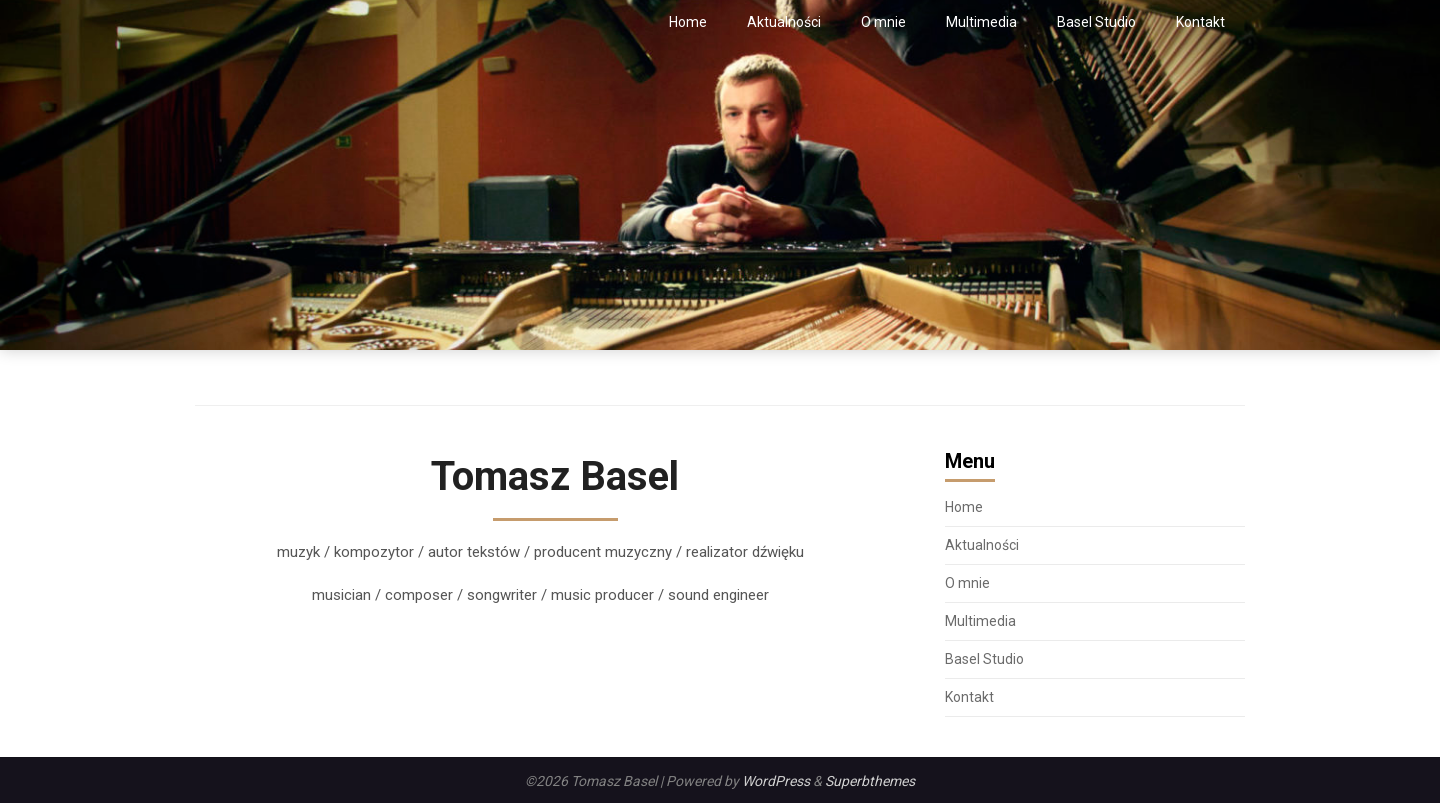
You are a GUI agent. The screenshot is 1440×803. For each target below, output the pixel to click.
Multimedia (981, 22)
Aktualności (784, 22)
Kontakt (1200, 22)
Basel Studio (1096, 22)
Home (688, 22)
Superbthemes (870, 781)
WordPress (776, 781)
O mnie (883, 22)
